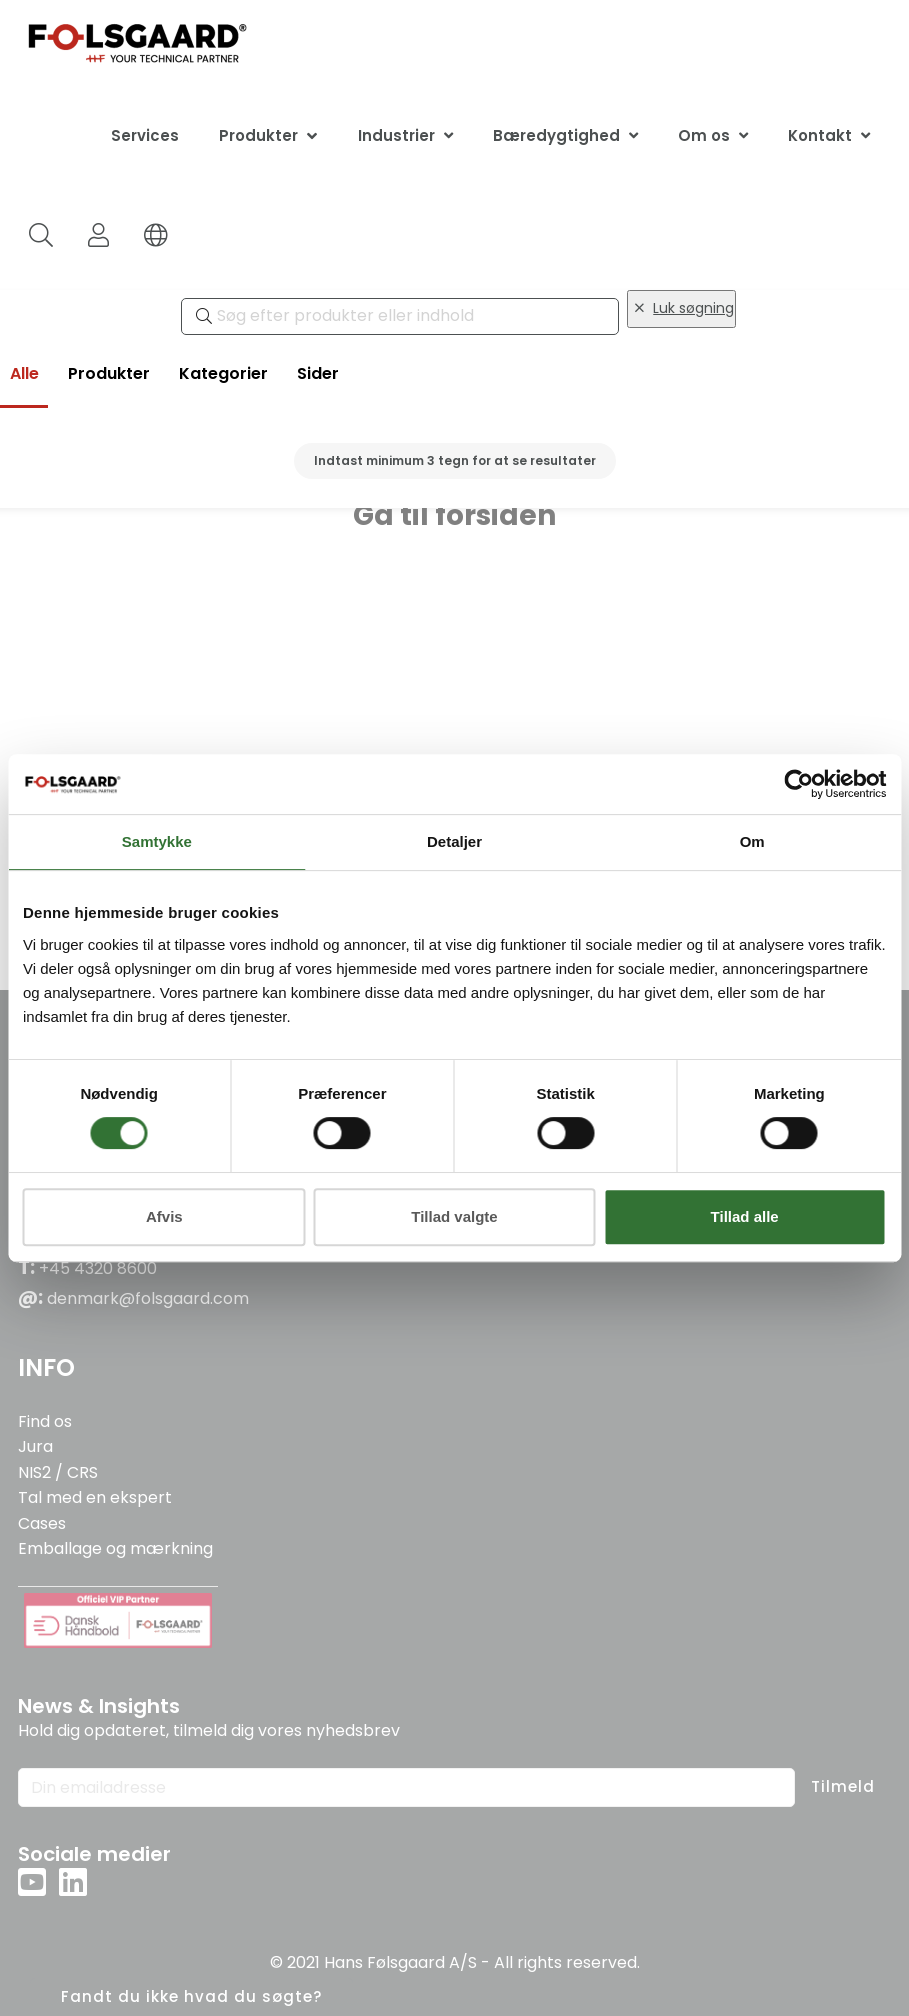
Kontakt (820, 135)
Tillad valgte (454, 1216)
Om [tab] (752, 841)
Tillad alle (745, 1216)
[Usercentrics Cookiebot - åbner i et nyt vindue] (798, 784)
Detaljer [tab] (454, 841)
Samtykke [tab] (157, 841)
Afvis (164, 1216)
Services (145, 135)
